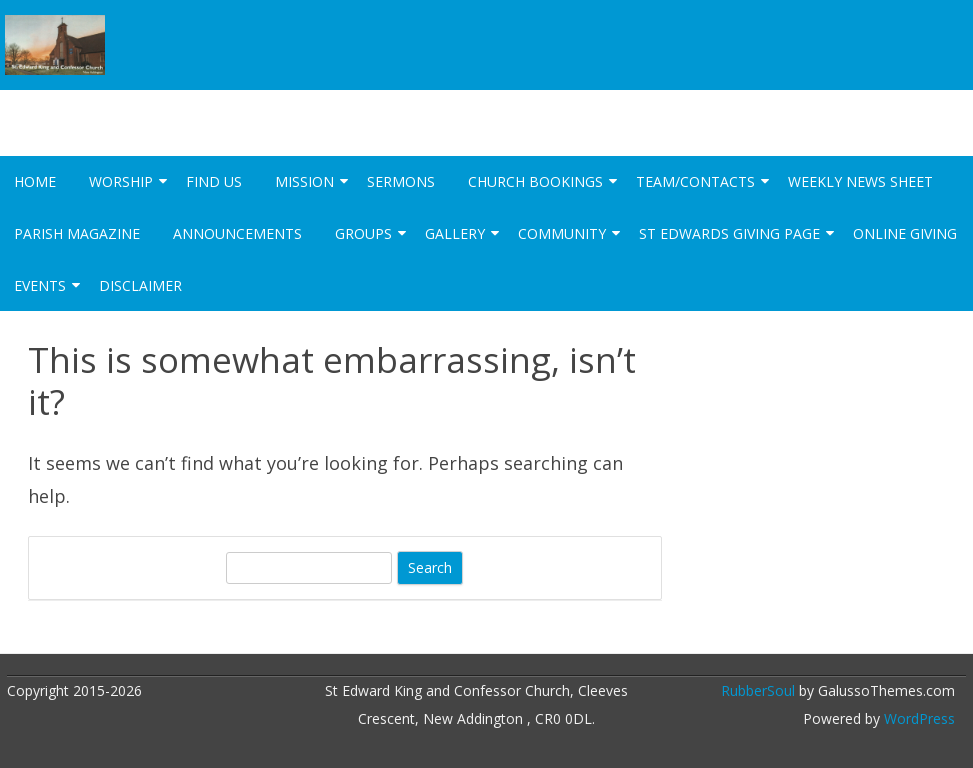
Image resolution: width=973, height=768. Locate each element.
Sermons (401, 181)
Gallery (455, 233)
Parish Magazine (77, 233)
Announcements (237, 233)
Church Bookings (535, 181)
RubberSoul (758, 690)
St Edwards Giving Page (729, 233)
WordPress (917, 718)
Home (35, 181)
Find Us (214, 181)
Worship (121, 181)
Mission (304, 181)
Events (40, 285)
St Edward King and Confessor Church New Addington (429, 107)
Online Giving (905, 233)
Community (562, 233)
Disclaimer (140, 285)
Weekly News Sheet (860, 181)
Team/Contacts (695, 181)
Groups (363, 233)
